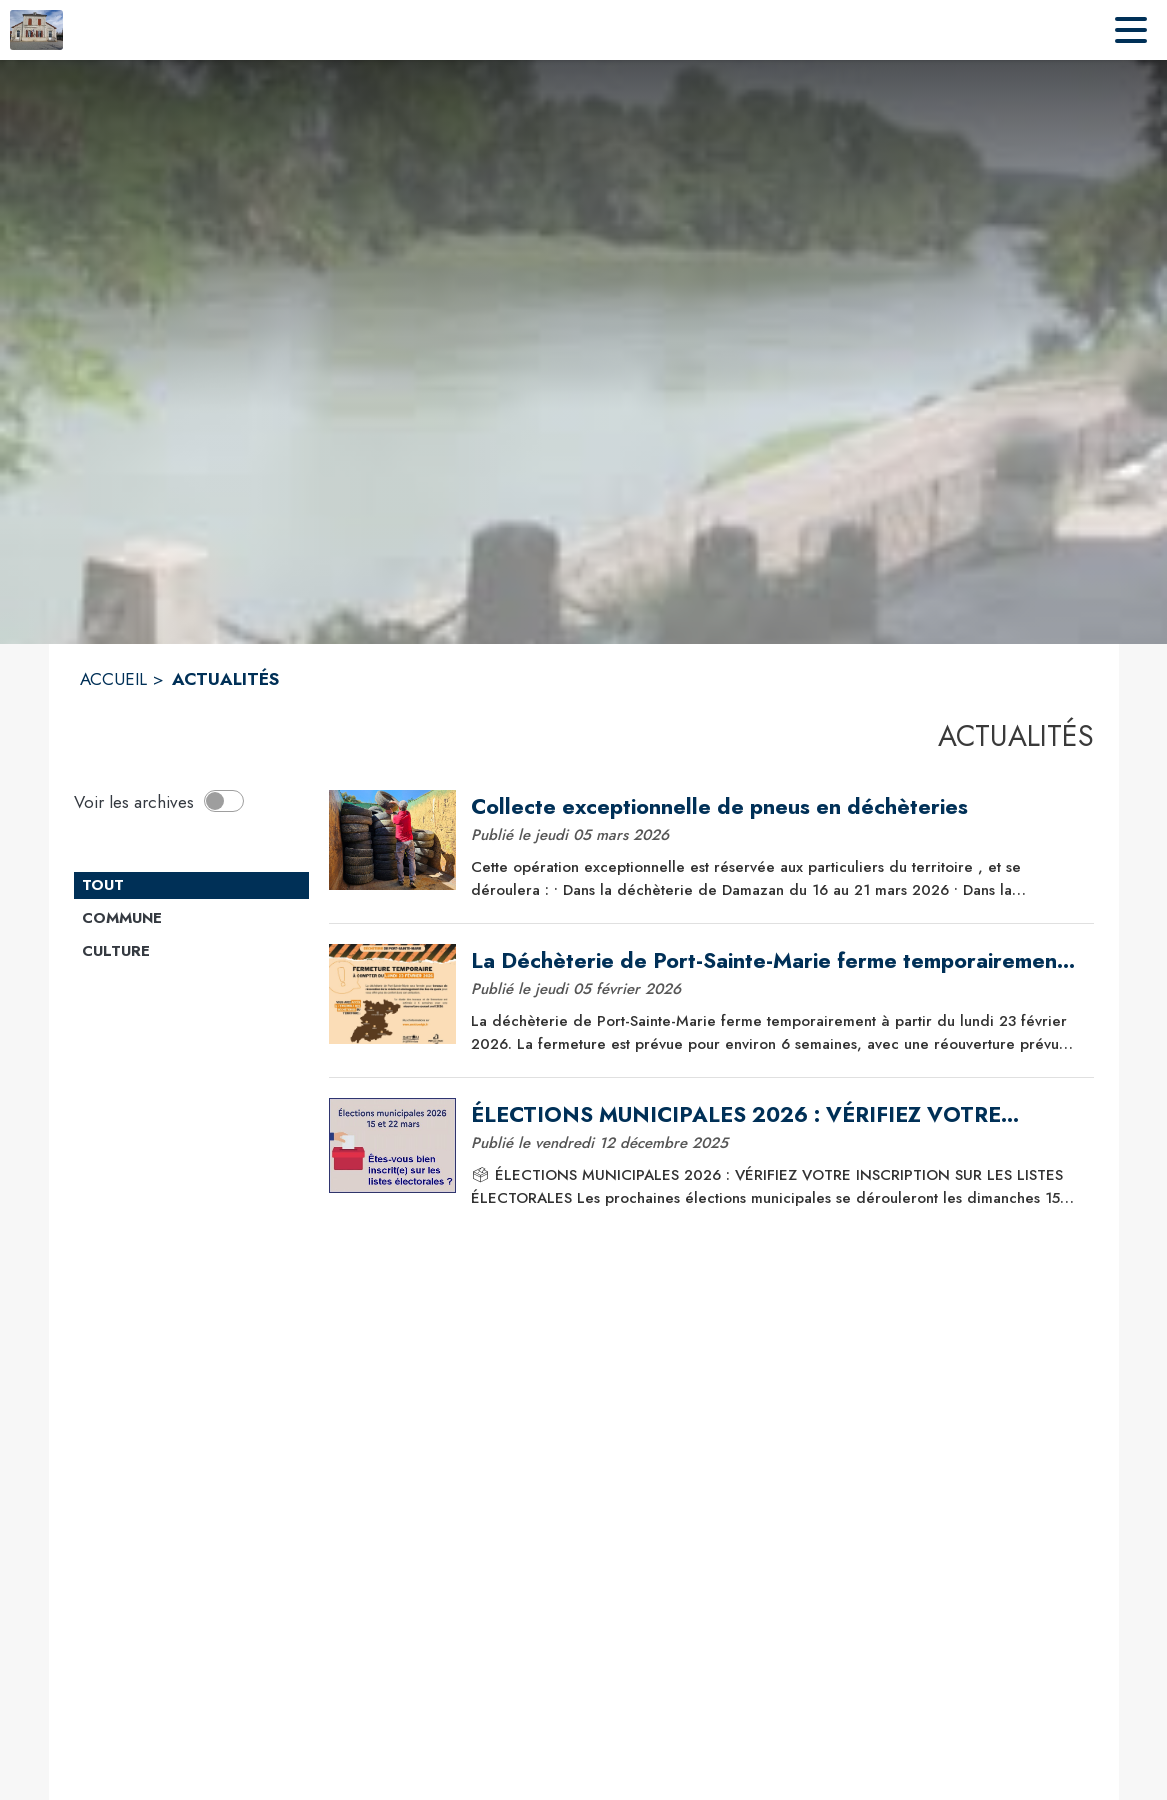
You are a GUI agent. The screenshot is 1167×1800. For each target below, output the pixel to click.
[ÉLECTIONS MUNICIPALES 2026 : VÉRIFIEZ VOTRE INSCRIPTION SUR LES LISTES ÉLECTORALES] (775, 1115)
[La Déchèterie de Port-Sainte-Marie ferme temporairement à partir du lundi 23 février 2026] (775, 961)
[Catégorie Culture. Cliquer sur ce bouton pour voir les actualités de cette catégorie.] (191, 952)
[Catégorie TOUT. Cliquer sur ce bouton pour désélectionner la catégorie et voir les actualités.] (191, 886)
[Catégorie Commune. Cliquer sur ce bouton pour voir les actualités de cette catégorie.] (191, 919)
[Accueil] (36, 30)
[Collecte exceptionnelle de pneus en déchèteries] (775, 807)
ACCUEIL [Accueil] (113, 679)
